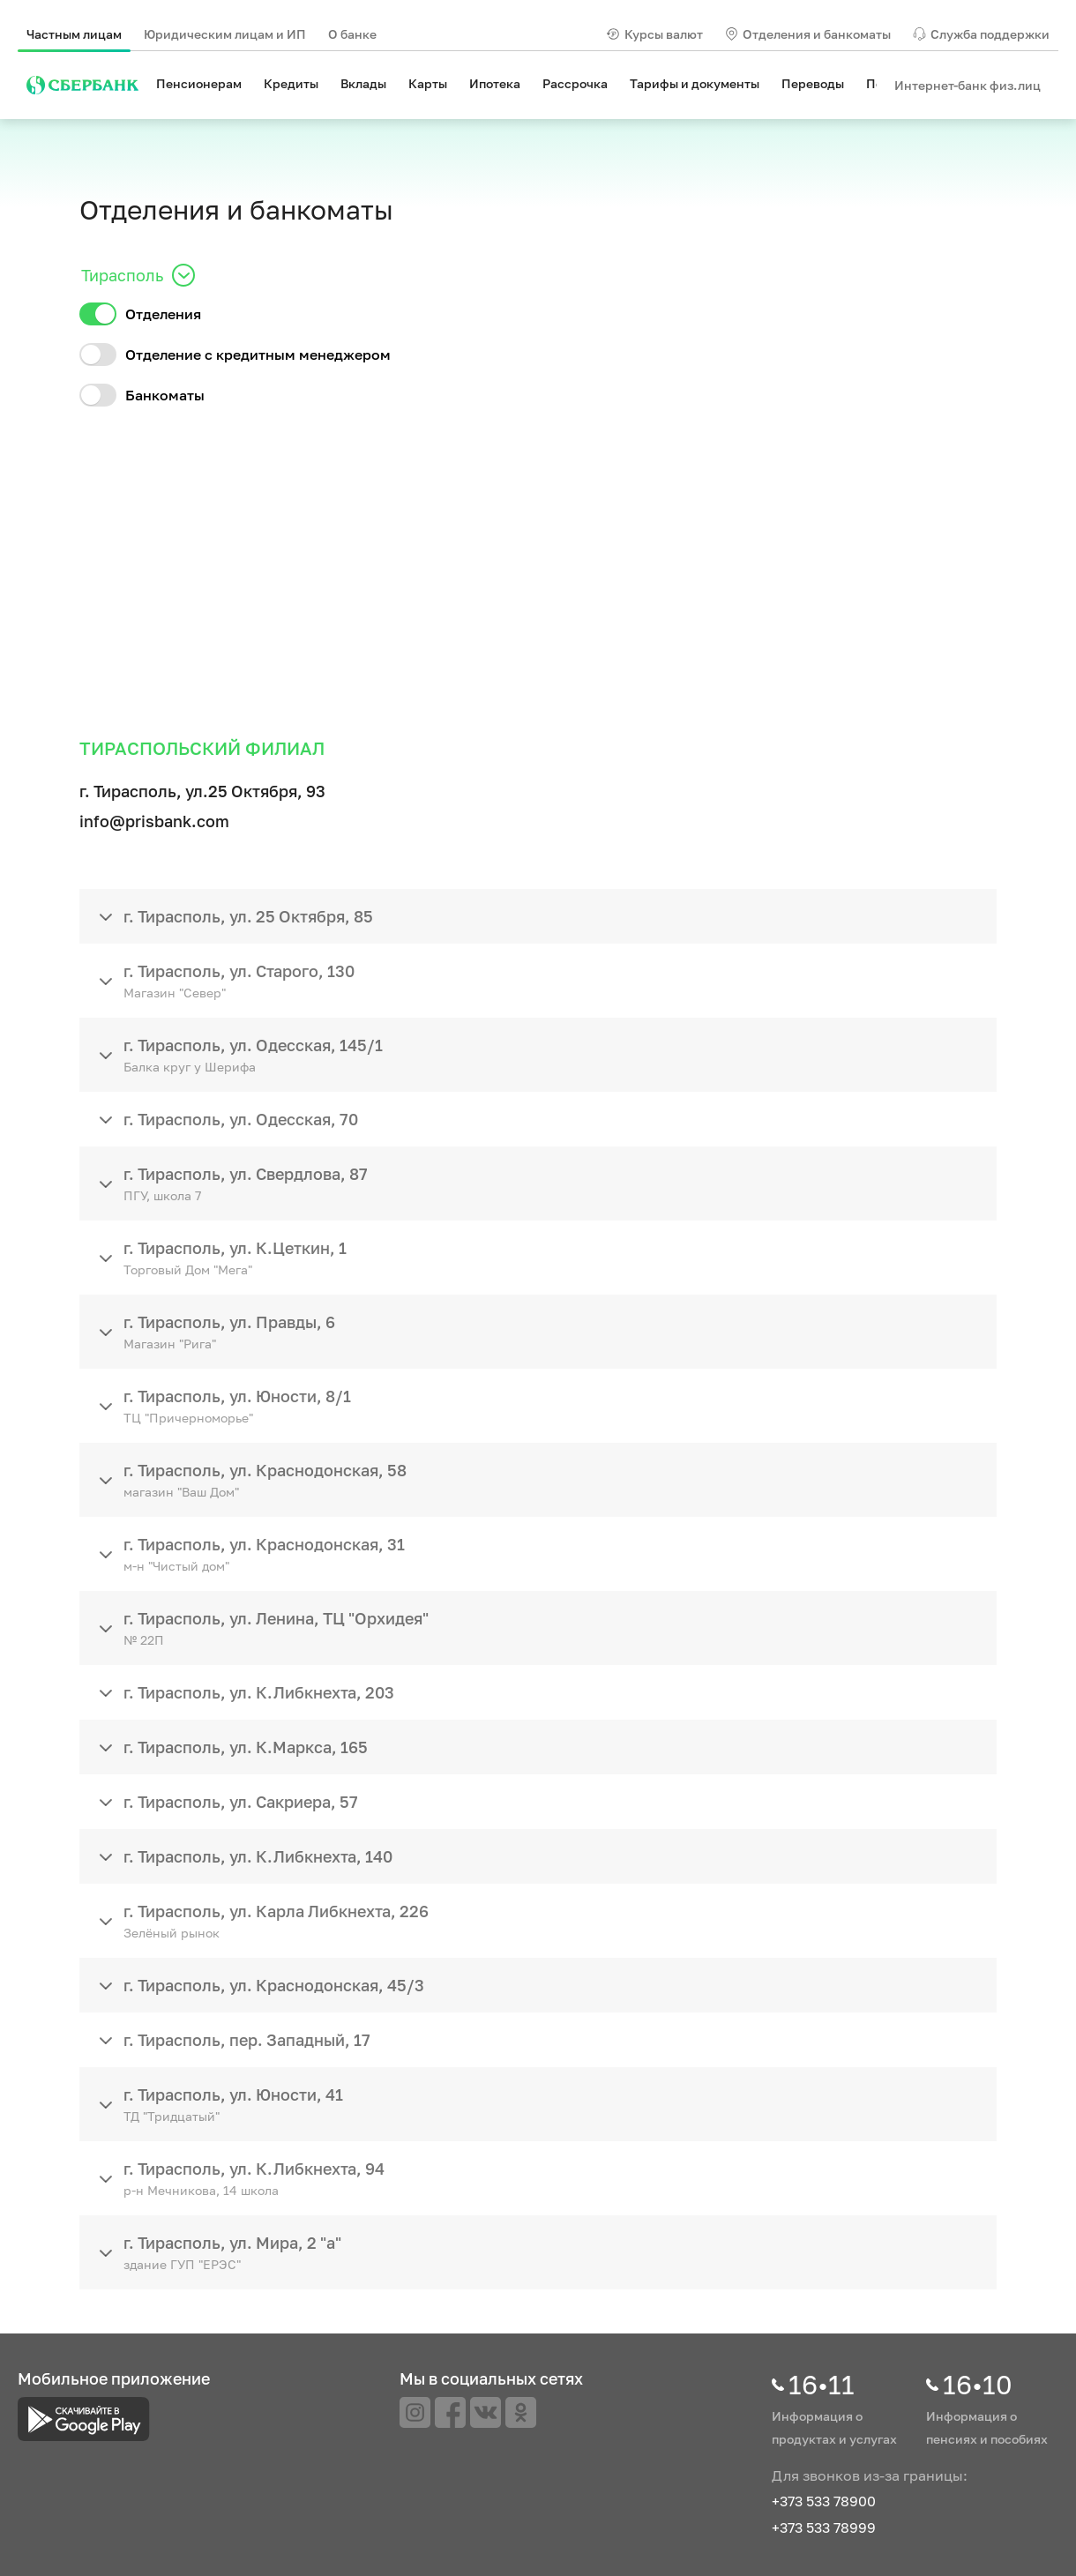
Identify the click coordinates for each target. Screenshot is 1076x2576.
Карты (427, 83)
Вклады (363, 83)
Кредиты (291, 83)
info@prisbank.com (154, 821)
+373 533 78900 (824, 2501)
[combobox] (83, 275)
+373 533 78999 (824, 2527)
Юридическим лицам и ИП (225, 33)
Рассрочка (575, 83)
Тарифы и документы (694, 83)
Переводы (812, 83)
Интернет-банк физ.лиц (967, 85)
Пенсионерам (199, 83)
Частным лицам (74, 33)
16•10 (977, 2385)
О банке (352, 33)
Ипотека (494, 83)
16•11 (821, 2385)
